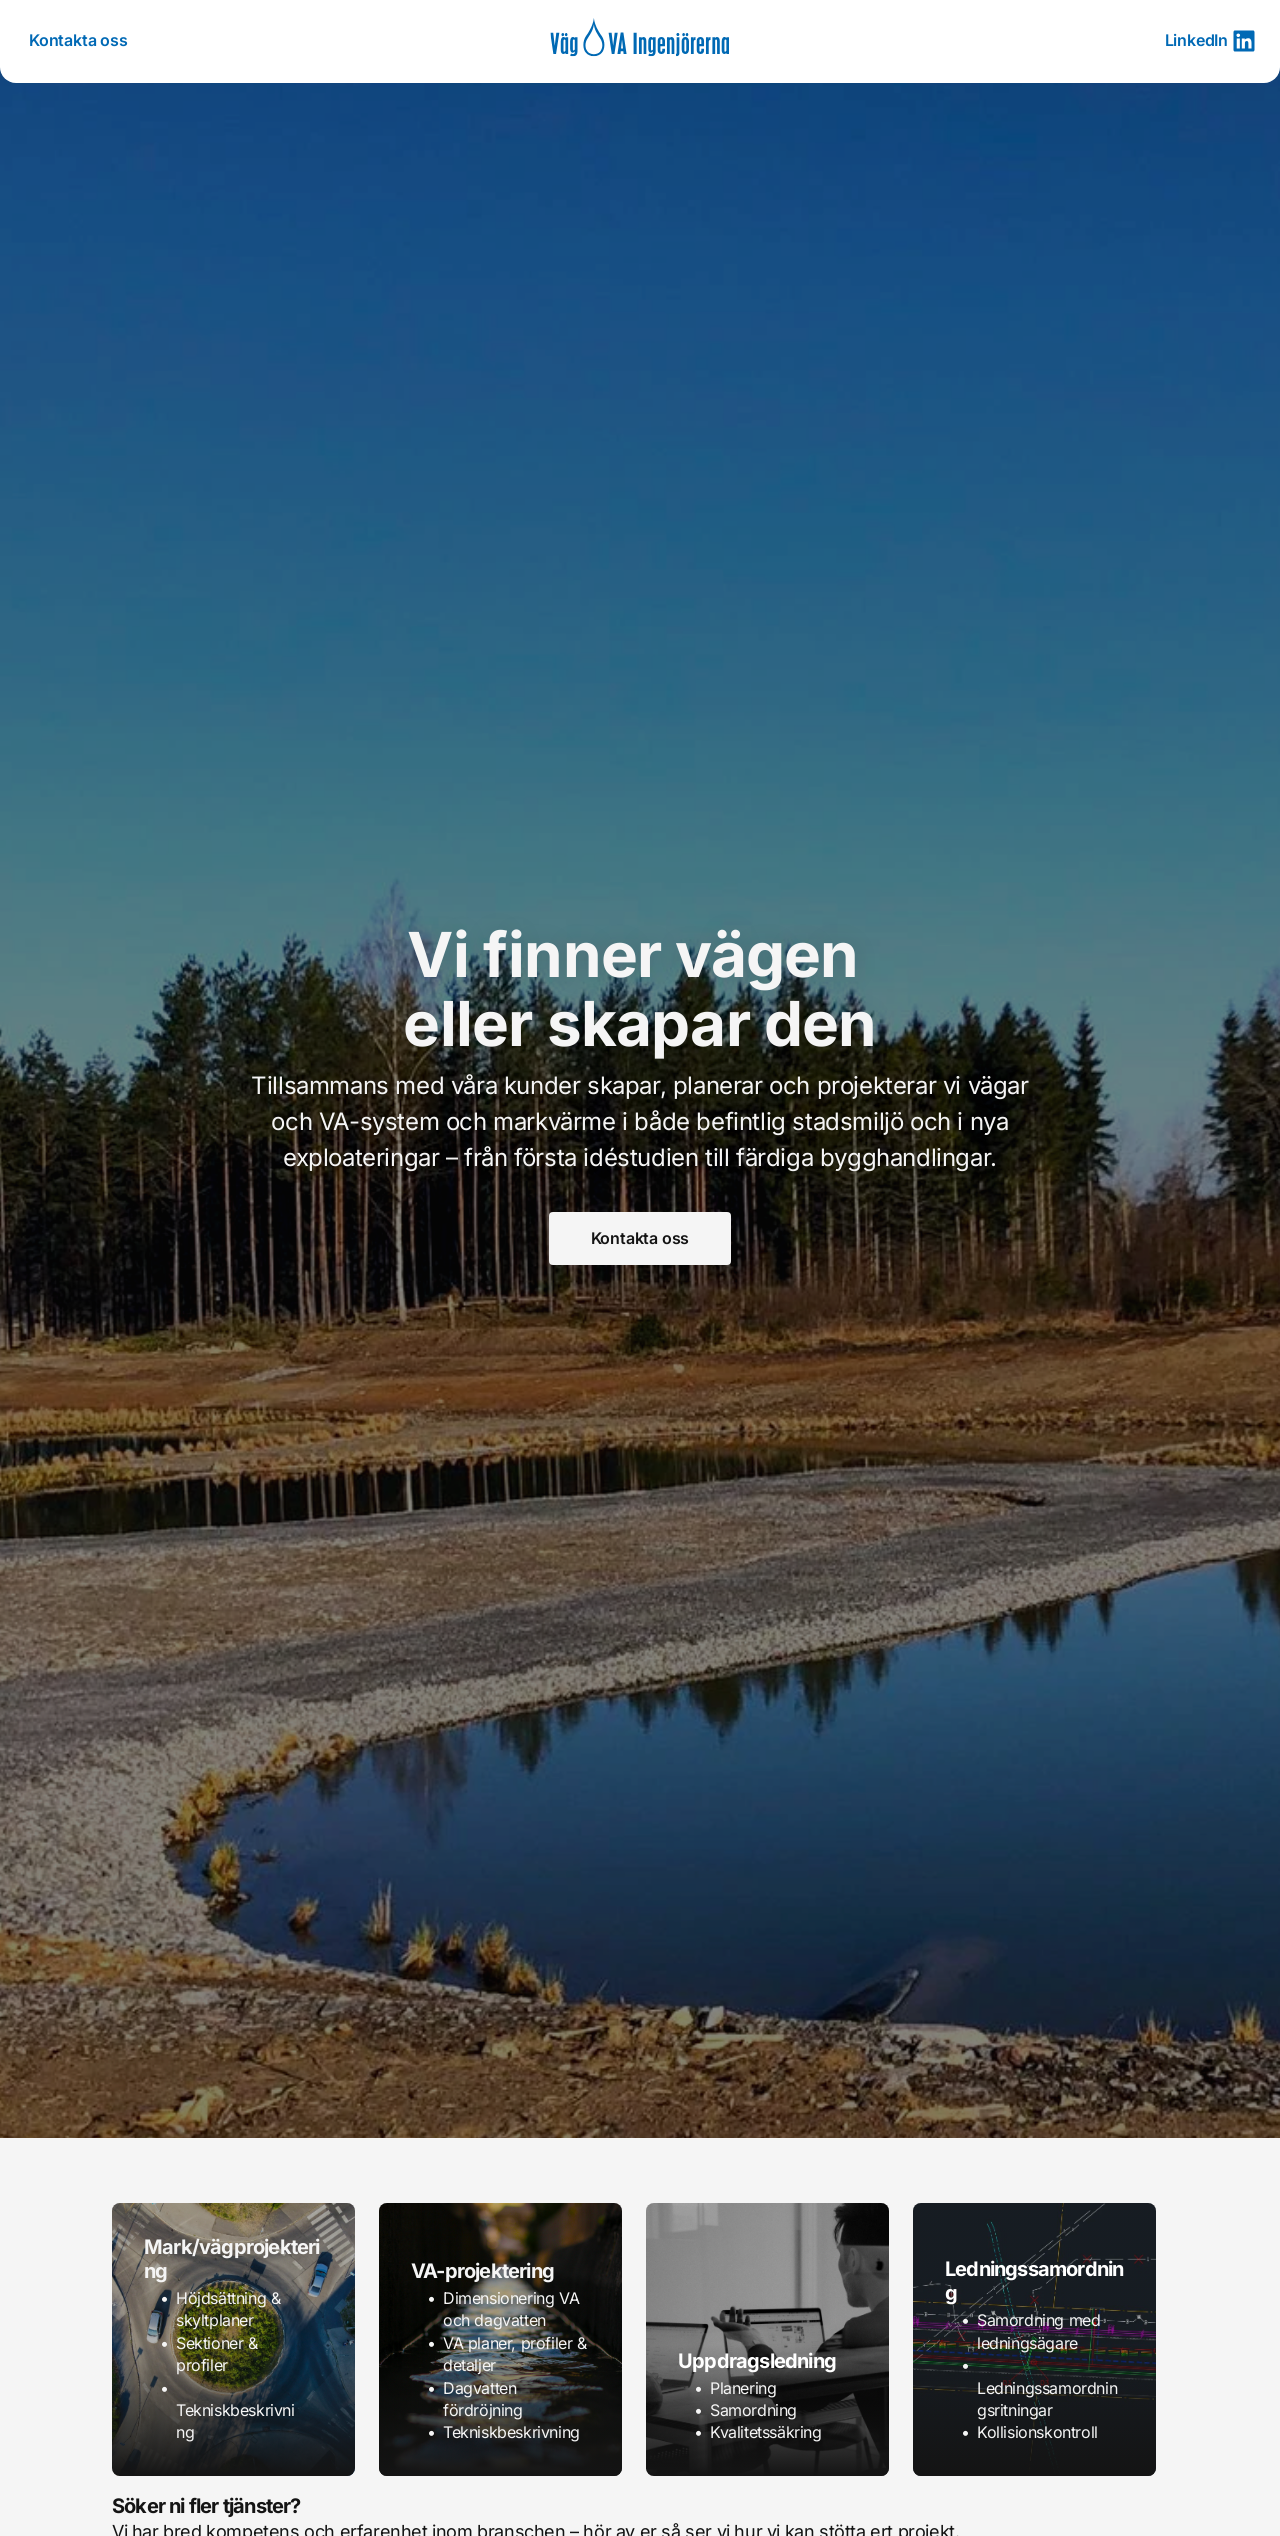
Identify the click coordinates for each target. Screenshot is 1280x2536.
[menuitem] (78, 41)
